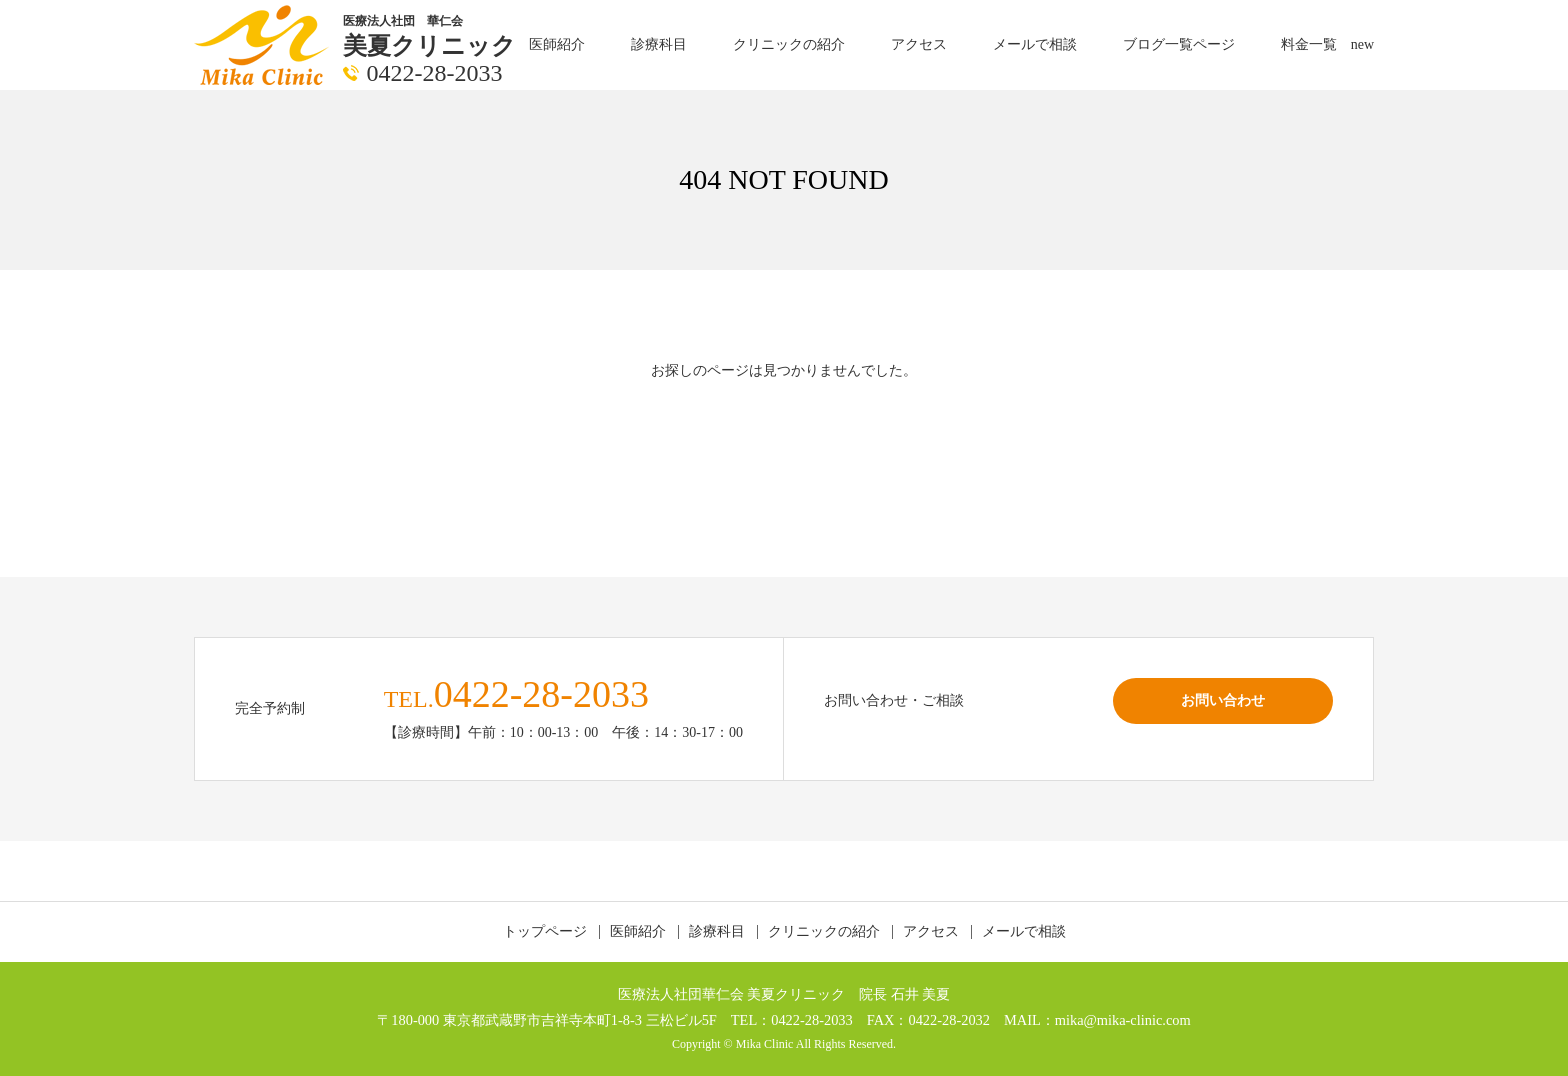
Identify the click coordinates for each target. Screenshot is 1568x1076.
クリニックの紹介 (789, 44)
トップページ (545, 932)
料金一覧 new (1327, 44)
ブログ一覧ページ (1179, 44)
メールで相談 (1035, 44)
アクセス (919, 44)
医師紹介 (557, 44)
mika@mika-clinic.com (1123, 1020)
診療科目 (659, 44)
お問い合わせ (1223, 700)
